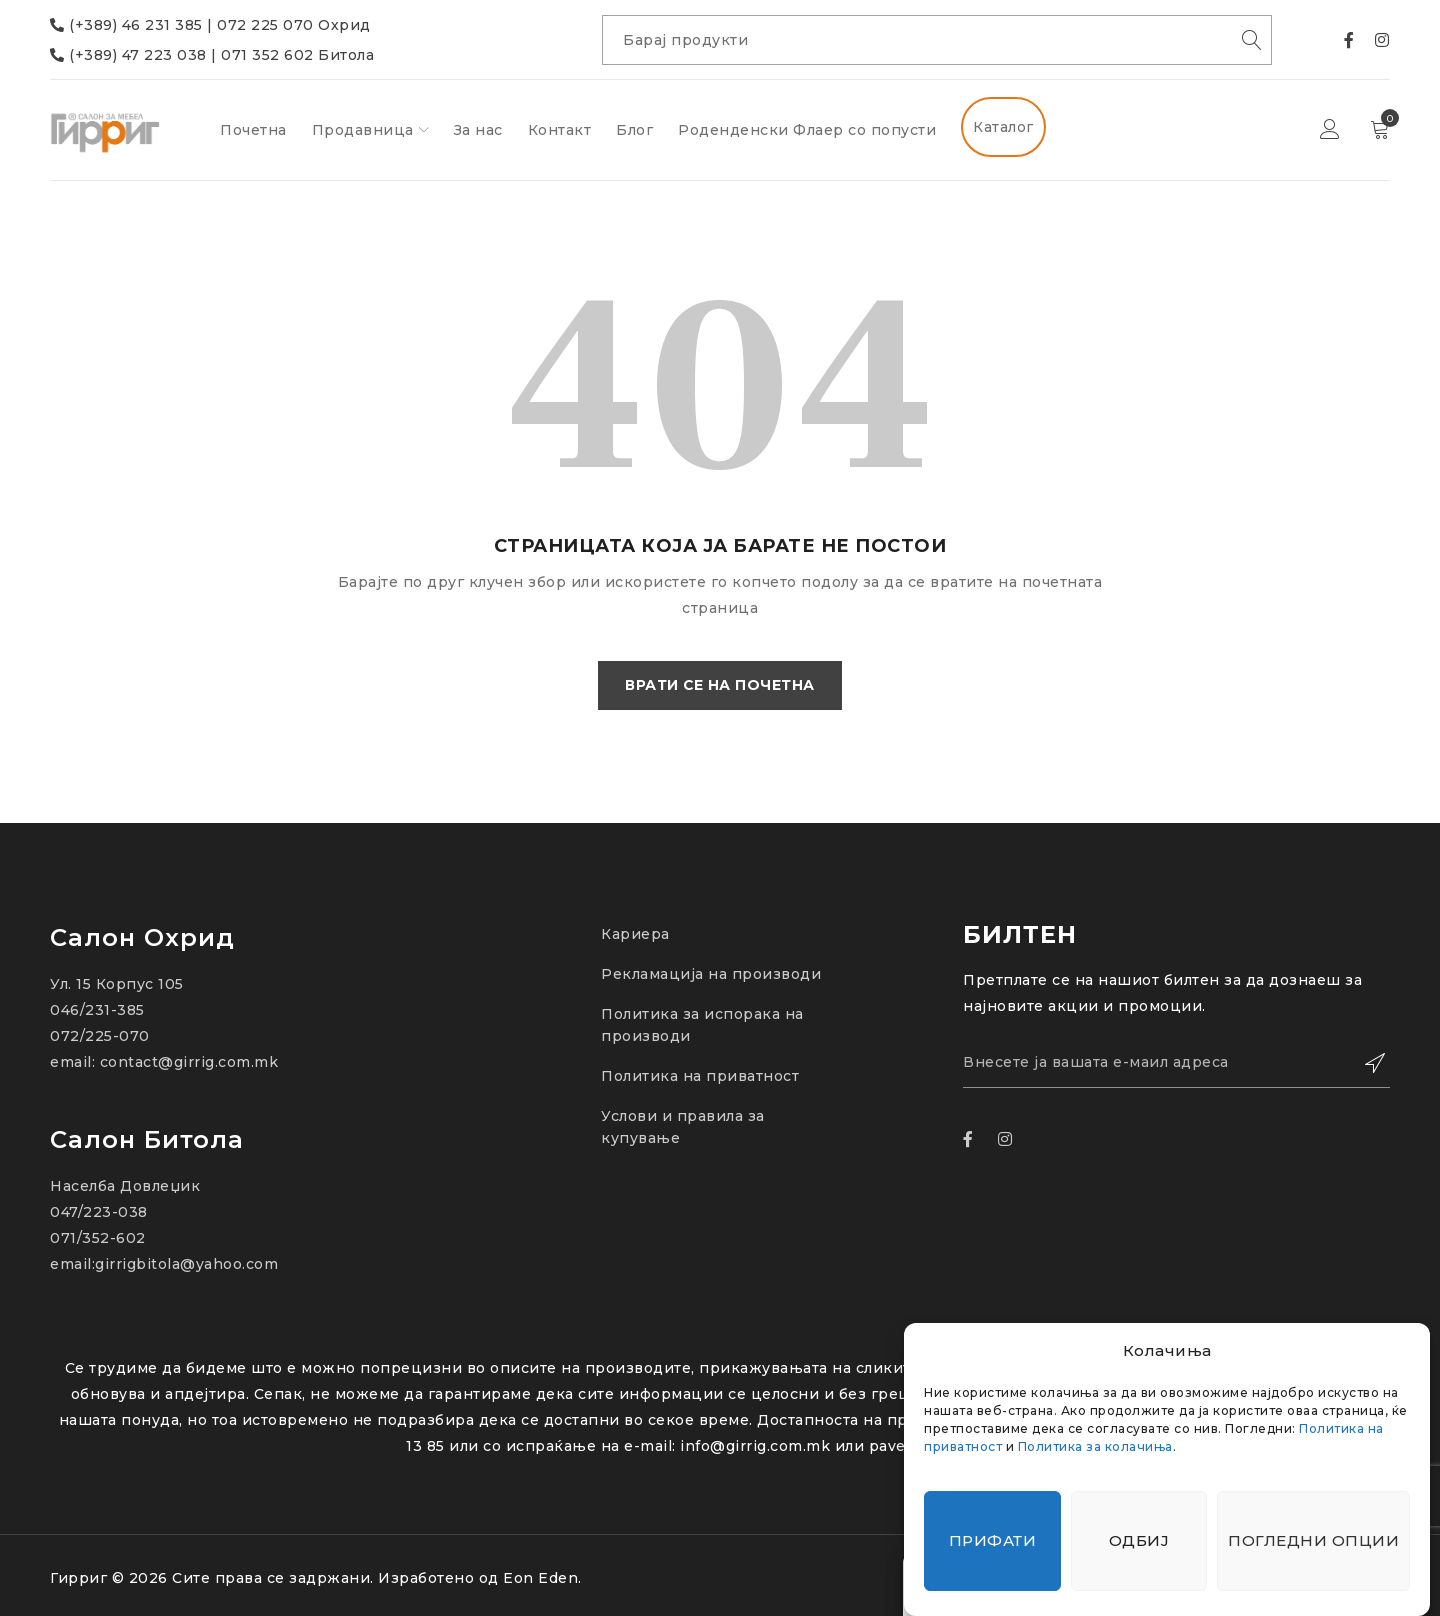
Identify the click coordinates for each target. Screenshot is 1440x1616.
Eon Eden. (542, 1578)
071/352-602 (98, 1238)
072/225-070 (100, 1036)
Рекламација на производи (711, 974)
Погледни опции (1313, 1540)
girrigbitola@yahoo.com (186, 1264)
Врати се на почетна (720, 686)
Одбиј (1139, 1540)
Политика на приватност (700, 1076)
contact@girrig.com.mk (189, 1062)
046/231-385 (97, 1010)
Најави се (1330, 130)
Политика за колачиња (1095, 1446)
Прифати (993, 1540)
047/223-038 (99, 1212)
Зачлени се (1365, 1063)
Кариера (635, 934)
